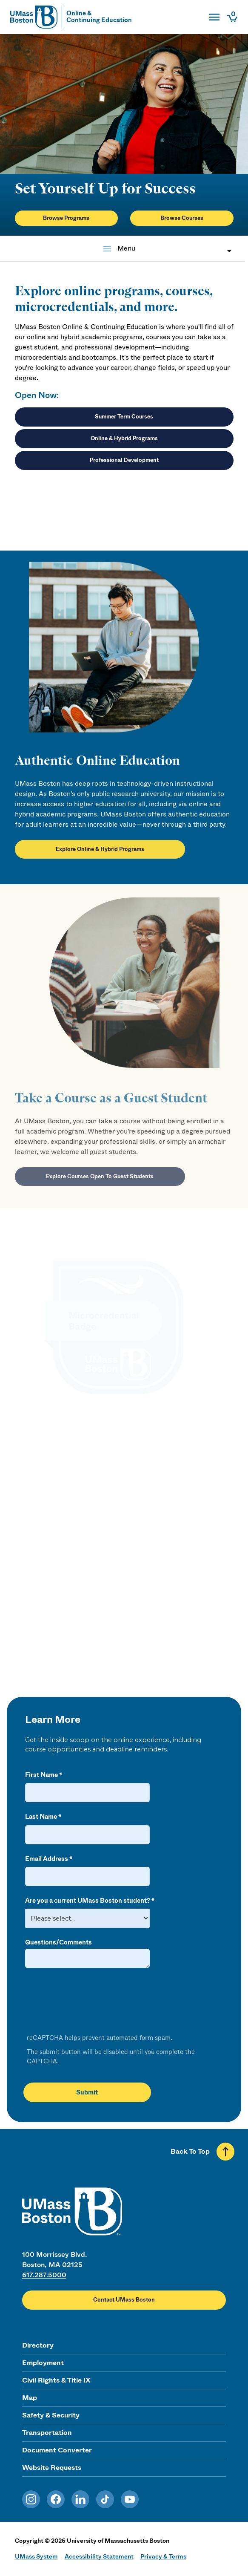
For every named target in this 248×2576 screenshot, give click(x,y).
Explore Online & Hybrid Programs (100, 856)
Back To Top (190, 2151)
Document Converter (57, 2450)
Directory (38, 2345)
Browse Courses (181, 218)
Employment (43, 2363)
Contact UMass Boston (124, 2300)
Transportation (47, 2433)
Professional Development (124, 460)
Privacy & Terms (163, 2556)
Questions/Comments (58, 1942)
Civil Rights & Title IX (56, 2380)
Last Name (41, 1816)
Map (29, 2398)
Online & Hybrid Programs (124, 438)
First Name (41, 1775)
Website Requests (51, 2467)
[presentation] (89, 2001)
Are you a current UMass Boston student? (87, 1900)
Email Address (46, 1858)
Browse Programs (66, 218)
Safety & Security (51, 2415)
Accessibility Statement (99, 2556)
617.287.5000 (44, 2275)
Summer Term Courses (124, 417)
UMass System (36, 2556)
